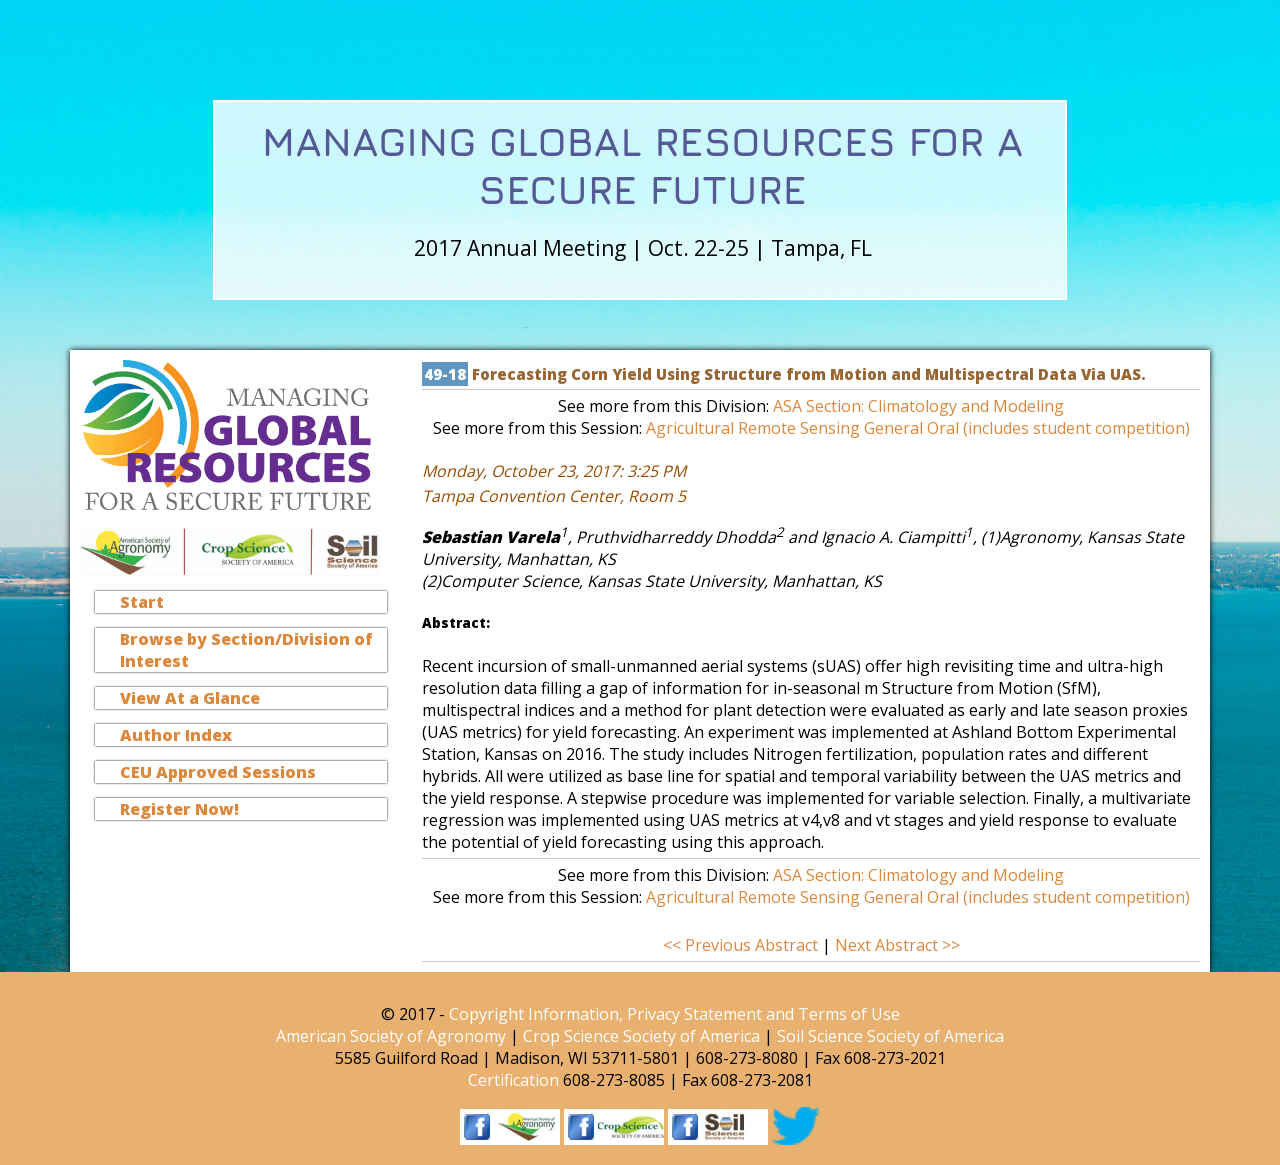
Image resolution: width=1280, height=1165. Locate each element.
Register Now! (179, 809)
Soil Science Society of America (890, 1036)
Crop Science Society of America (641, 1036)
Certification (513, 1080)
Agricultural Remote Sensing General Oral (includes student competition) (918, 428)
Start (142, 602)
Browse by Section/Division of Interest (246, 650)
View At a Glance (190, 698)
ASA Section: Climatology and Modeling (918, 406)
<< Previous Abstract (742, 945)
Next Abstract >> (897, 945)
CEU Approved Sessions (218, 772)
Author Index (176, 735)
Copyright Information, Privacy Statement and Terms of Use (674, 1014)
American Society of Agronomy (391, 1036)
